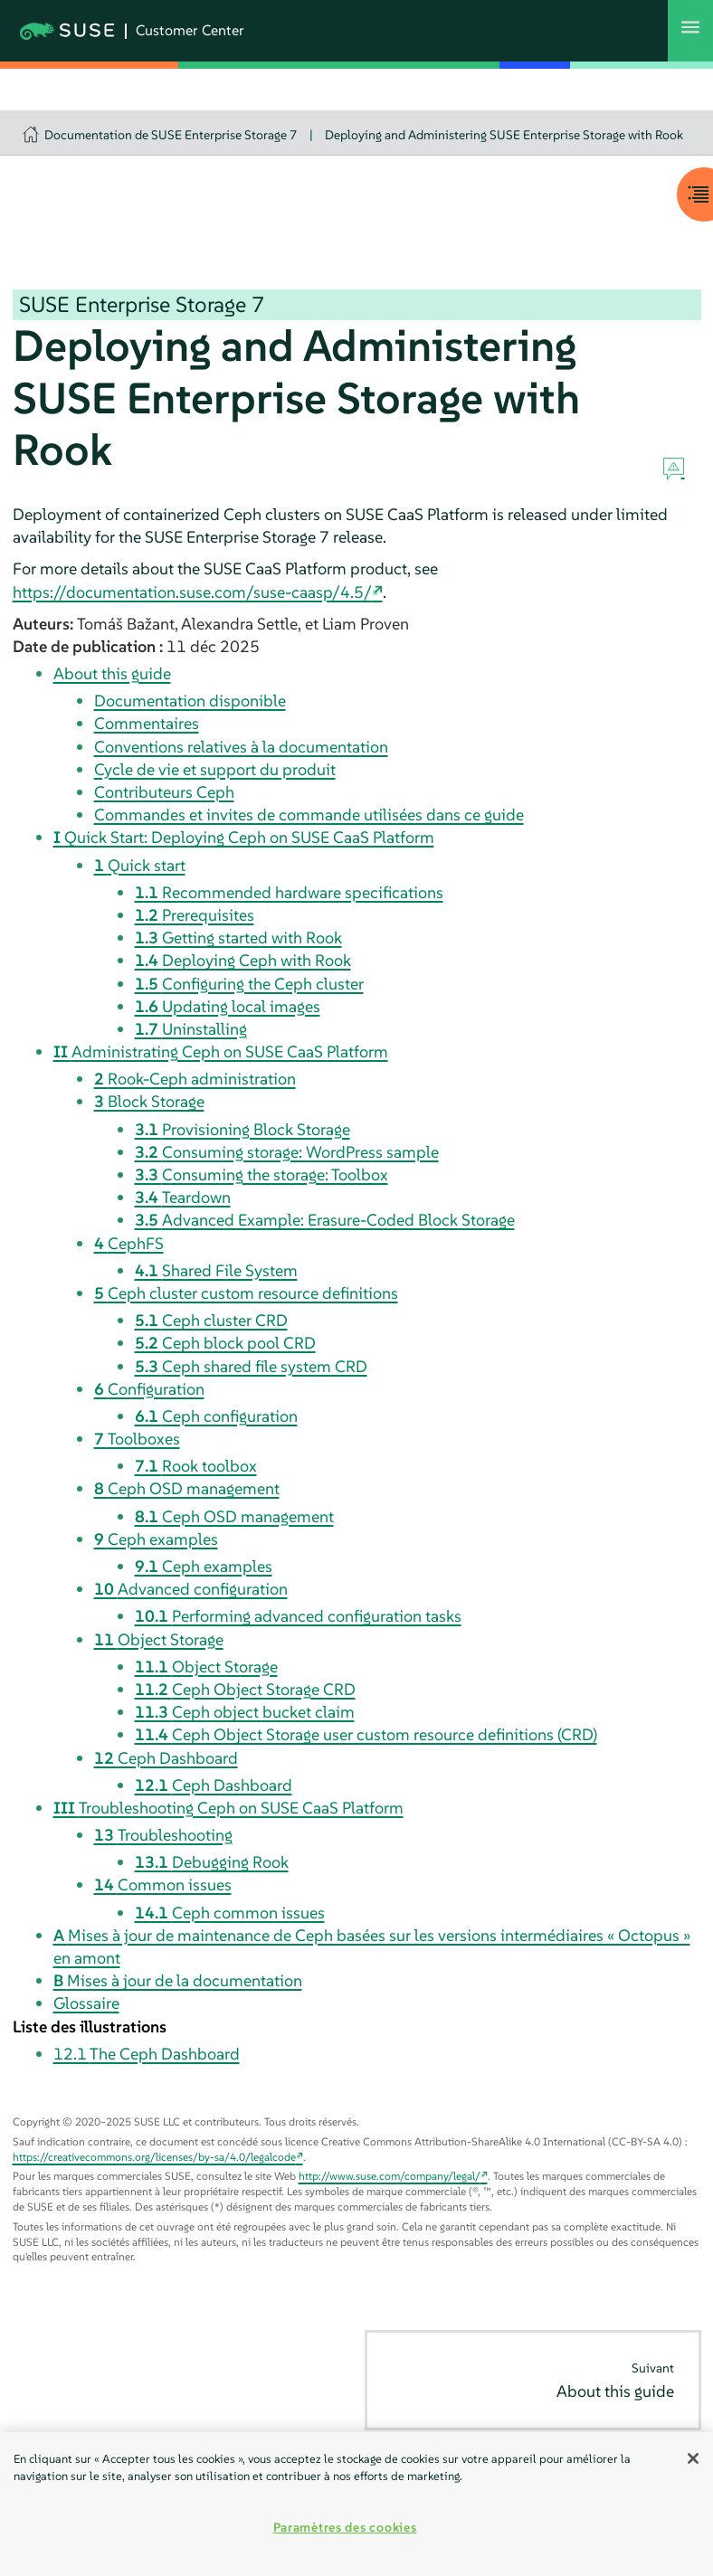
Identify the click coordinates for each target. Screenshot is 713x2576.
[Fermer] (693, 2458)
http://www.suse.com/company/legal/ (389, 2176)
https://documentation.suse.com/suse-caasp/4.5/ (192, 592)
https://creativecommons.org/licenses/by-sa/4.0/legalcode (154, 2157)
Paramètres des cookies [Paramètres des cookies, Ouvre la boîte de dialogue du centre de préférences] (345, 2527)
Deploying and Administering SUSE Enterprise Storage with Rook (504, 135)
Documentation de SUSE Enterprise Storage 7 (170, 135)
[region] (356, 2504)
